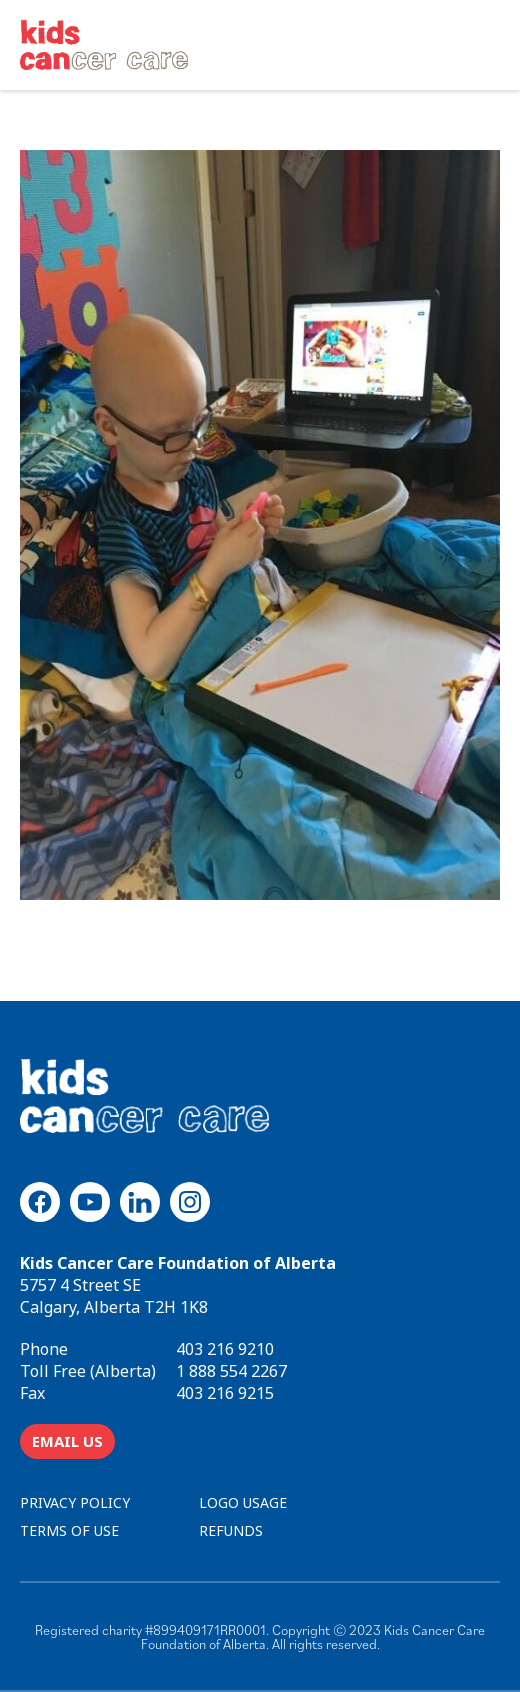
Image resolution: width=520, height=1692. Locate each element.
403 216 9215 (225, 1393)
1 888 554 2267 (231, 1371)
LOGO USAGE (243, 1502)
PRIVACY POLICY (75, 1502)
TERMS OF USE (69, 1530)
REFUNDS (231, 1530)
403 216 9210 (225, 1349)
